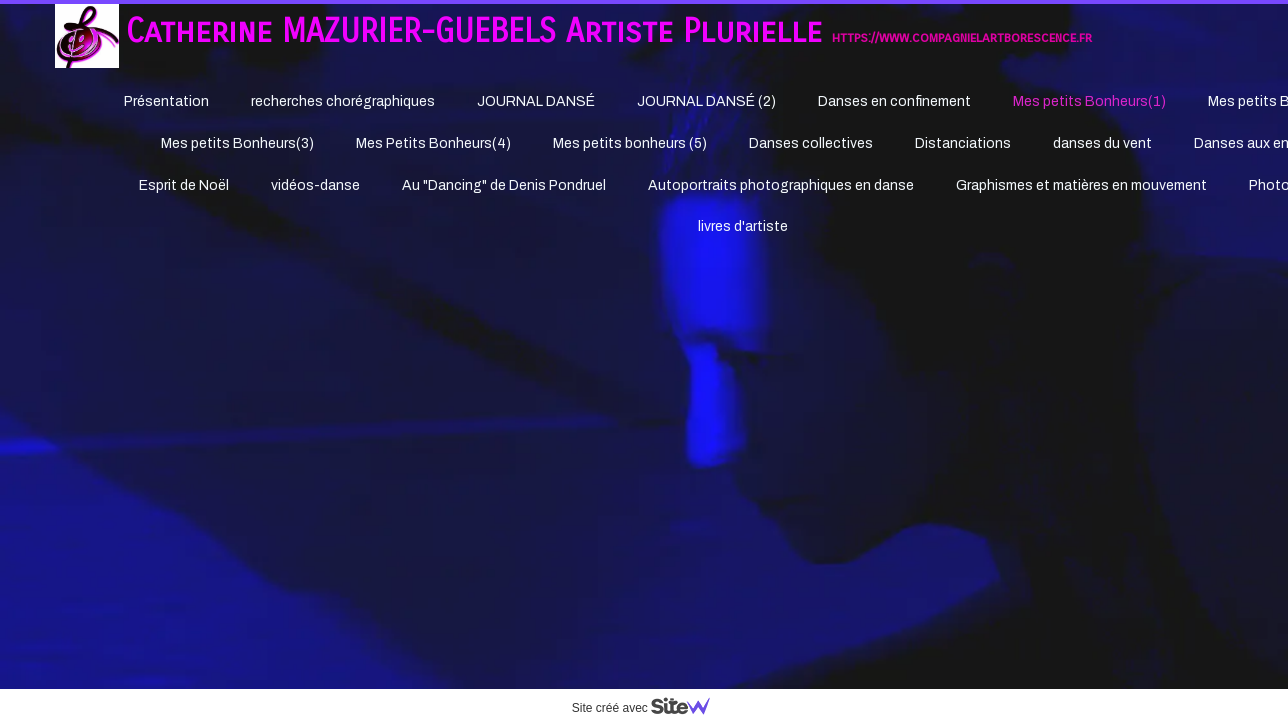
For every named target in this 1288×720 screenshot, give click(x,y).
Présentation (166, 101)
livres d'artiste (743, 226)
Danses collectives (811, 143)
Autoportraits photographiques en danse (781, 185)
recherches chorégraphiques (343, 101)
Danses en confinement (894, 101)
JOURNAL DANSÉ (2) (706, 101)
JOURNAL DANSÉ (536, 101)
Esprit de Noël (184, 185)
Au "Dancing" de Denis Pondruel (504, 185)
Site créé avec (649, 708)
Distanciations (963, 143)
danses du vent (1102, 143)
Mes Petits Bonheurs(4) (433, 143)
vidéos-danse (315, 185)
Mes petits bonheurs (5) (630, 143)
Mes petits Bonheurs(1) (1089, 101)
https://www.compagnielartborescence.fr (962, 37)
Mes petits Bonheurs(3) (237, 143)
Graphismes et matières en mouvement (1081, 185)
